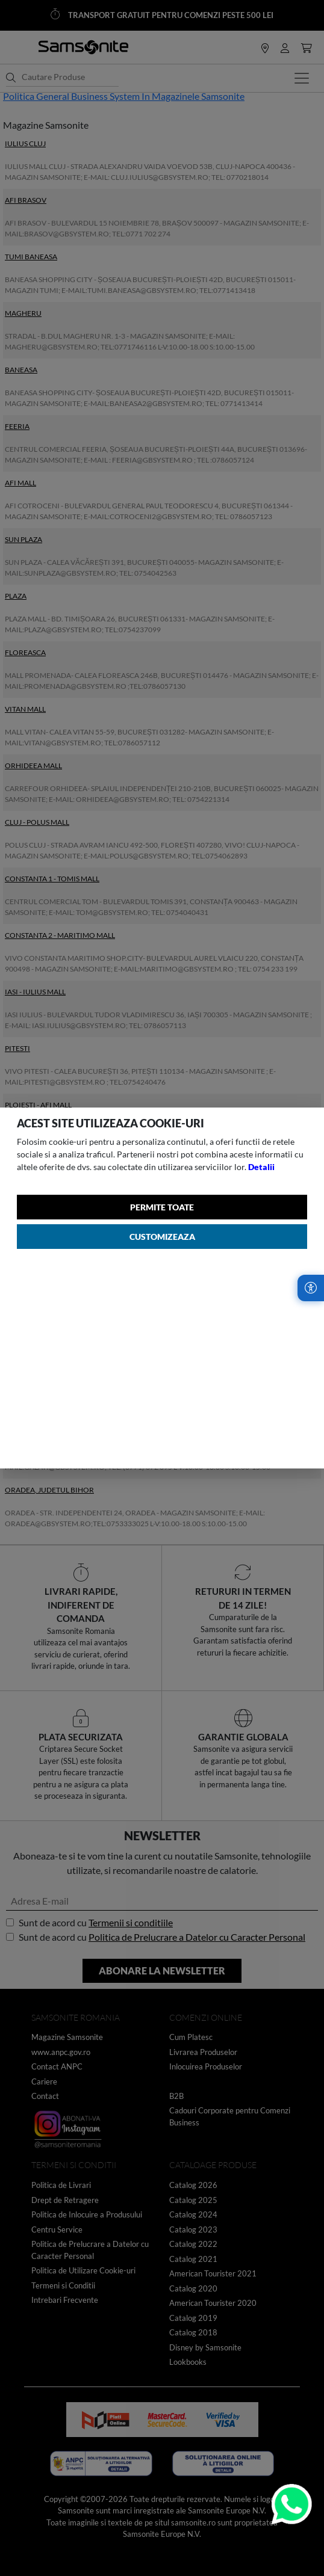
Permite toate (162, 1207)
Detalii (261, 1167)
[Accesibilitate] (311, 1288)
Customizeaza (162, 1236)
